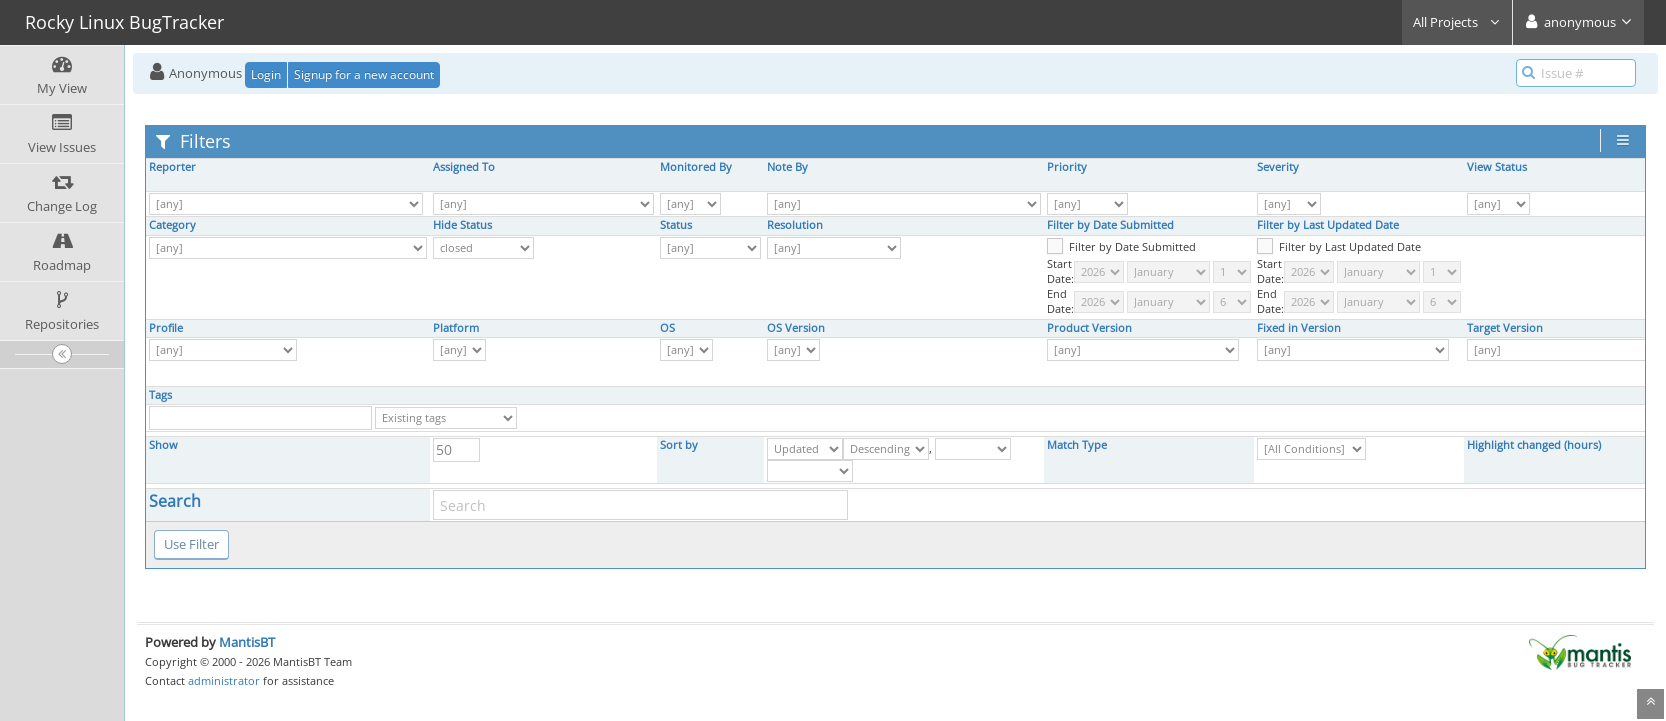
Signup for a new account (364, 74)
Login (266, 74)
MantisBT (247, 642)
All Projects (1457, 22)
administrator (224, 680)
